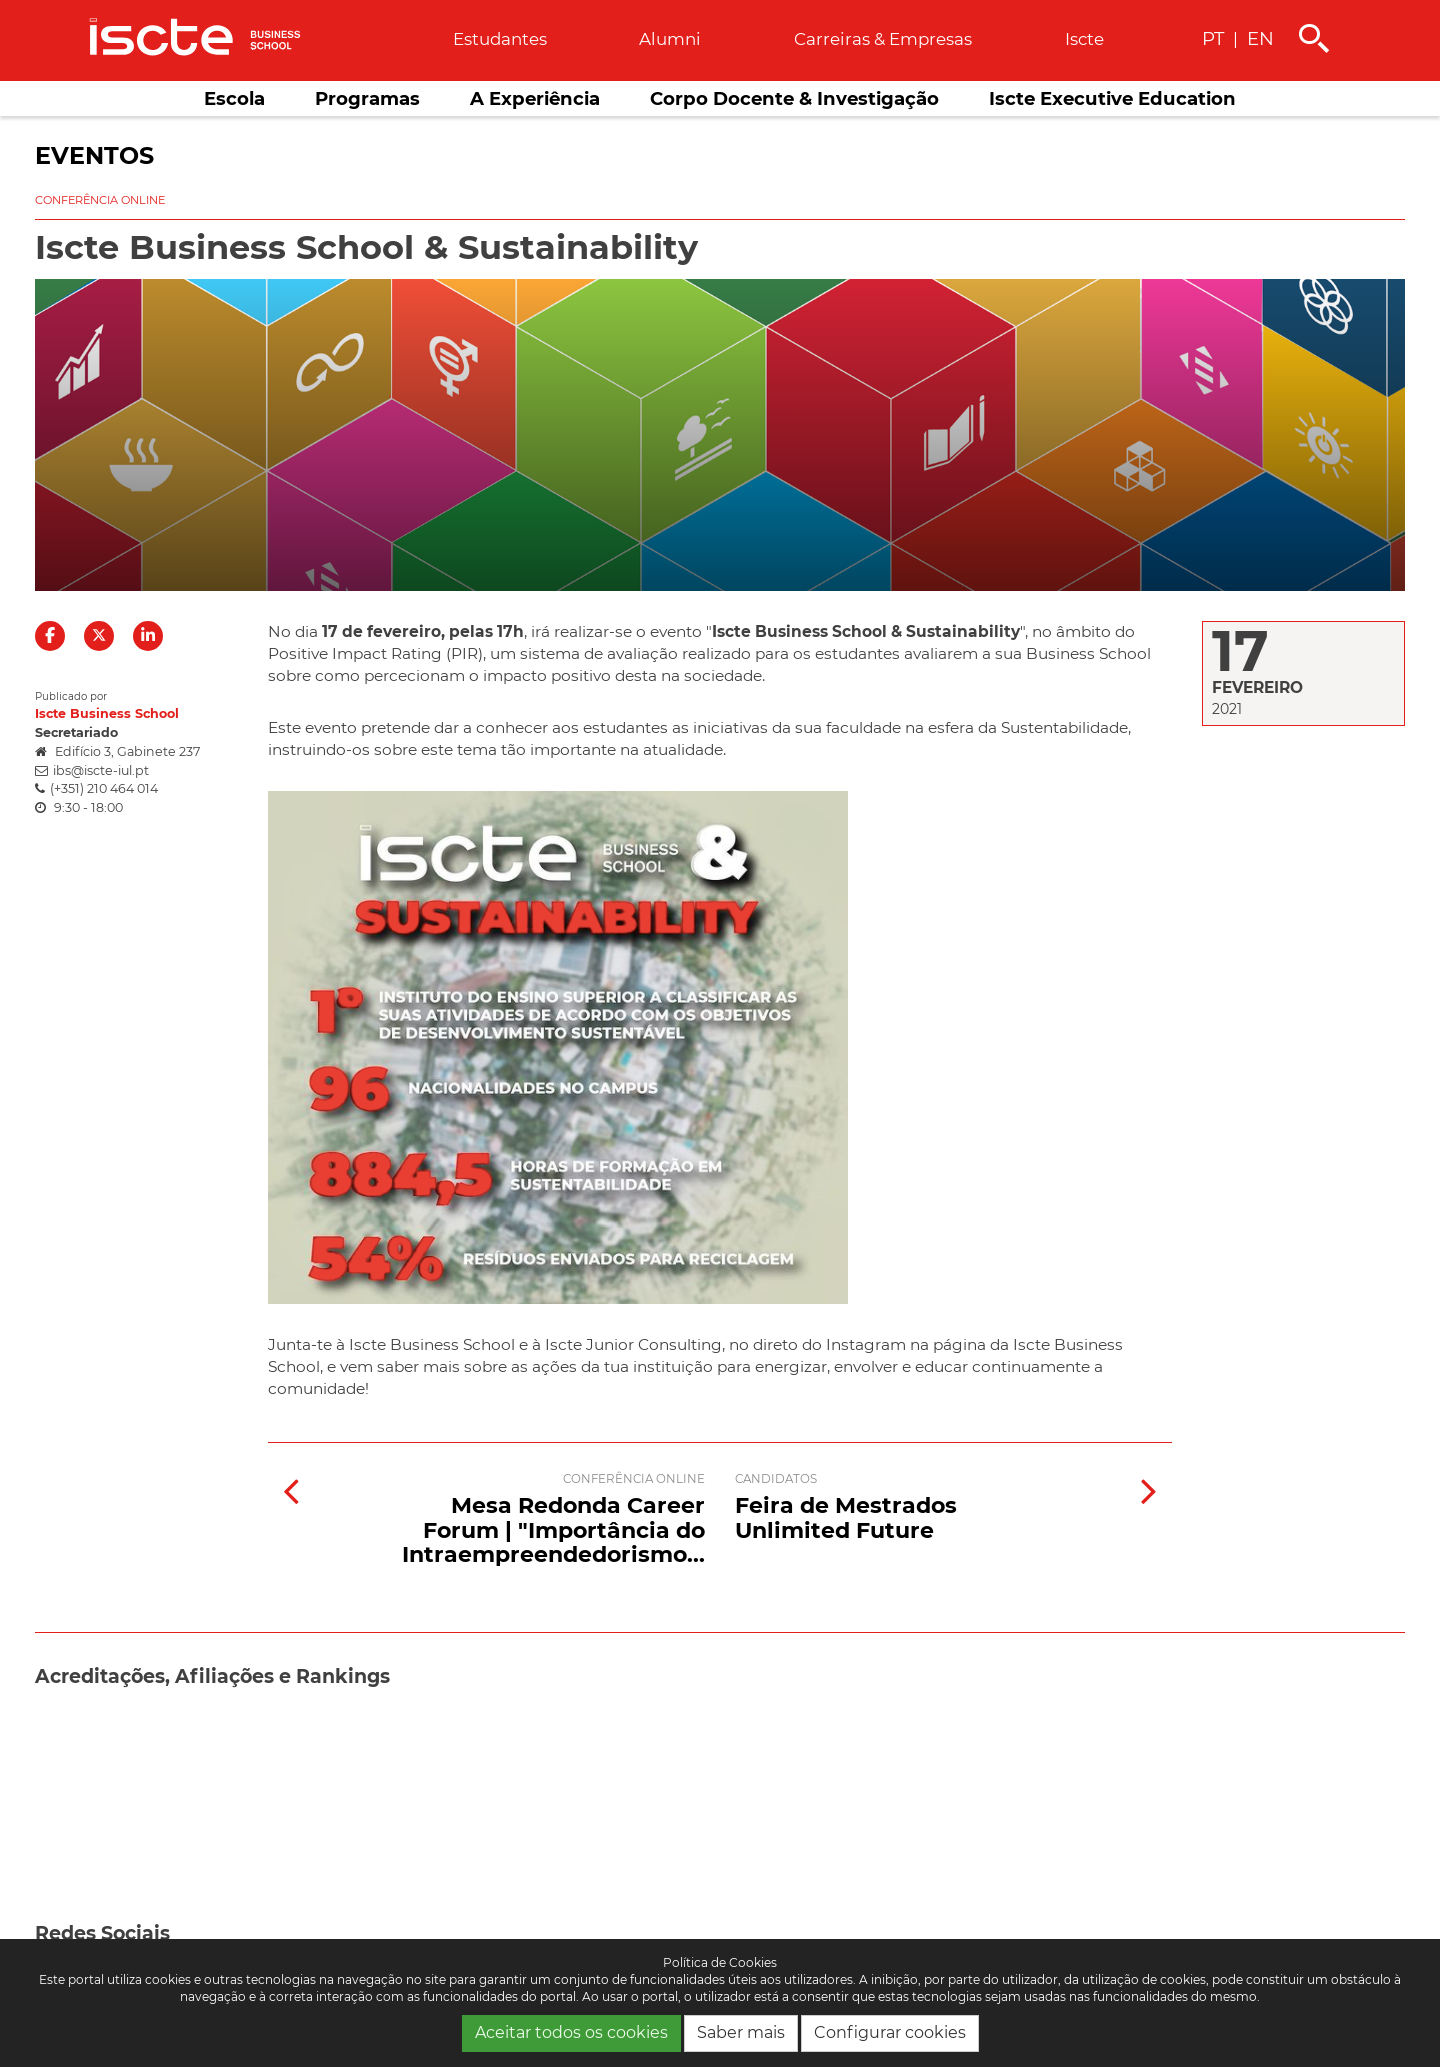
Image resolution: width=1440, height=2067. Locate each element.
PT (1213, 38)
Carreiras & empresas (883, 39)
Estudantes (500, 39)
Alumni (670, 39)
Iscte (1084, 39)
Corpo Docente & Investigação (794, 98)
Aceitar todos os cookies (571, 2032)
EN (1260, 38)
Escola (234, 98)
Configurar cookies (890, 2032)
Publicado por (71, 696)
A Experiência (535, 98)
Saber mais (741, 2032)
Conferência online (100, 200)
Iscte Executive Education (1112, 98)
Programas (367, 98)
